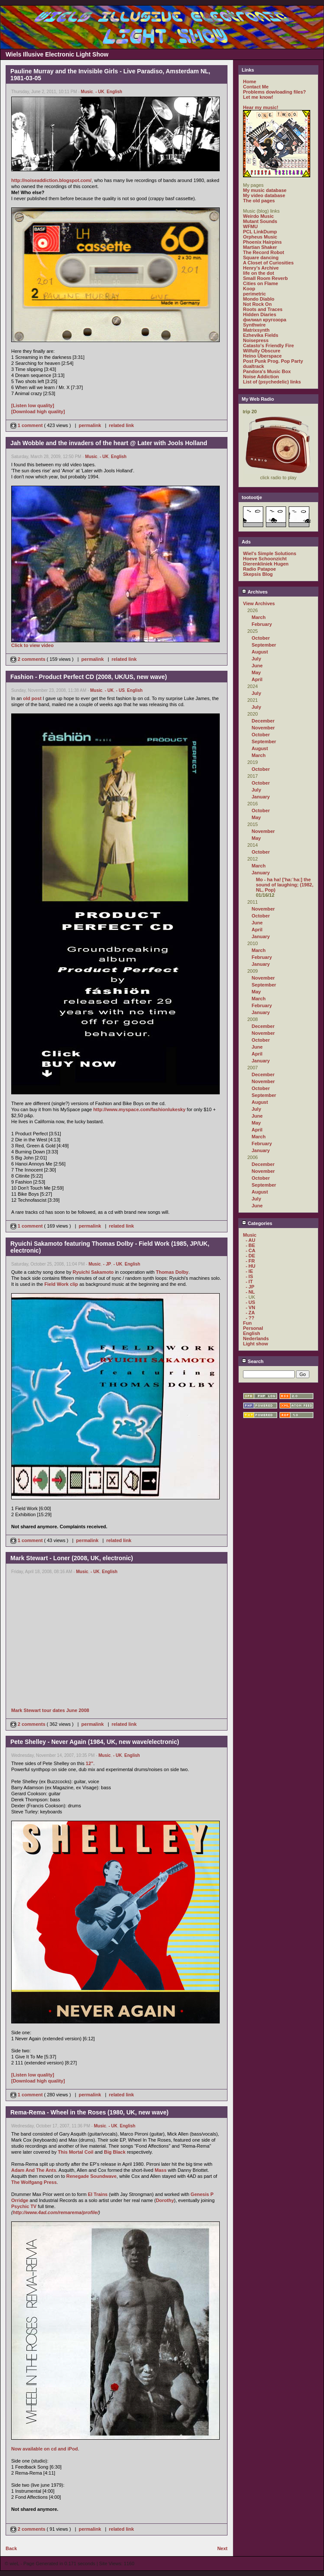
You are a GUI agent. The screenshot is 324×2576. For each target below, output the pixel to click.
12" (89, 1763)
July (256, 658)
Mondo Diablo (258, 299)
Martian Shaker (260, 247)
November (263, 727)
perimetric (254, 293)
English (114, 91)
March (258, 617)
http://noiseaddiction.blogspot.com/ (51, 180)
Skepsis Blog (258, 574)
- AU (250, 1240)
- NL (250, 1291)
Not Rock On (257, 304)
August (260, 651)
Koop (249, 288)
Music (87, 91)
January (261, 796)
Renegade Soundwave (91, 2176)
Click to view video (32, 645)
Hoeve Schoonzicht (265, 558)
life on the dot (258, 273)
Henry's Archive (261, 267)
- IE (249, 1271)
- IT (249, 1281)
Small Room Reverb (265, 278)
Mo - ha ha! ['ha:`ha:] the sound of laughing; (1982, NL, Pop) (284, 884)
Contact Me (255, 86)
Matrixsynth (256, 330)
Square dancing (261, 257)
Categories (257, 1223)
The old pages (259, 200)
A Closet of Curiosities (268, 262)
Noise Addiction (261, 376)
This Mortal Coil (75, 2152)
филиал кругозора (264, 319)
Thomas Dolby (172, 1272)
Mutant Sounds (260, 221)
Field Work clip (61, 1284)
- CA (250, 1250)
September (264, 644)
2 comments (28, 659)
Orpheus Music (260, 236)
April (257, 679)
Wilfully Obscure (261, 350)
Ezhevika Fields (260, 335)
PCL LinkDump (260, 231)
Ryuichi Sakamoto (92, 1272)
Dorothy (165, 2200)
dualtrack (253, 366)
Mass (161, 2170)
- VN (250, 1307)
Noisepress (255, 340)
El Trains (98, 2194)
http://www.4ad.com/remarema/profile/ (56, 2212)
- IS (249, 1276)
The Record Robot (263, 252)
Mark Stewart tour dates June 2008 (50, 1710)
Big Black (114, 2152)
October (261, 638)
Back (11, 2548)
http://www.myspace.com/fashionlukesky (139, 1109)
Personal (253, 1328)
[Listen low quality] (32, 405)
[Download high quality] (38, 411)
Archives (255, 591)
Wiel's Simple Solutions (269, 553)
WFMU (250, 226)
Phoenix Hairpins (262, 242)
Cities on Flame (260, 283)
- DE (250, 1255)
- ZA (250, 1312)
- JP (107, 1264)
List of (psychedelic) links (272, 381)
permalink (90, 425)
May (256, 672)
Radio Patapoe (259, 569)
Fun (247, 1323)
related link (121, 425)
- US (120, 690)
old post (32, 698)
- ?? (250, 1317)
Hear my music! (260, 107)
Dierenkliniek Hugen (266, 563)
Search (253, 1361)
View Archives (259, 603)
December (263, 720)
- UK (99, 91)
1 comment (27, 425)
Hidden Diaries (259, 314)
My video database (264, 195)
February (262, 624)
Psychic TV (24, 2206)
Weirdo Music (258, 216)
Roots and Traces (263, 309)
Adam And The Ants (33, 2170)
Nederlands (256, 1338)
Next (222, 2548)
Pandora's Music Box (267, 371)
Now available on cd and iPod (44, 2448)
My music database (265, 190)
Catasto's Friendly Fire (268, 345)
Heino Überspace (262, 355)
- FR (250, 1260)
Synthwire (254, 324)
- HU (250, 1266)
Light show (255, 1343)
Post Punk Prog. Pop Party (273, 361)
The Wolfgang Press (34, 2182)
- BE (250, 1245)
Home (249, 81)
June (257, 665)
